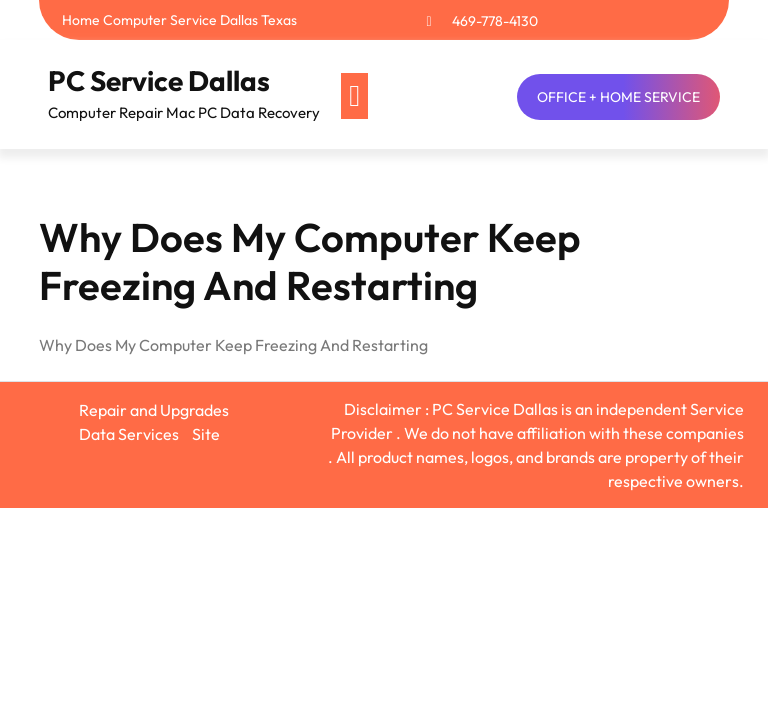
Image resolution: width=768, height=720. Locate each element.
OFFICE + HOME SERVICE (618, 97)
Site (206, 434)
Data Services (129, 434)
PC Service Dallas (159, 80)
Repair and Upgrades (154, 410)
